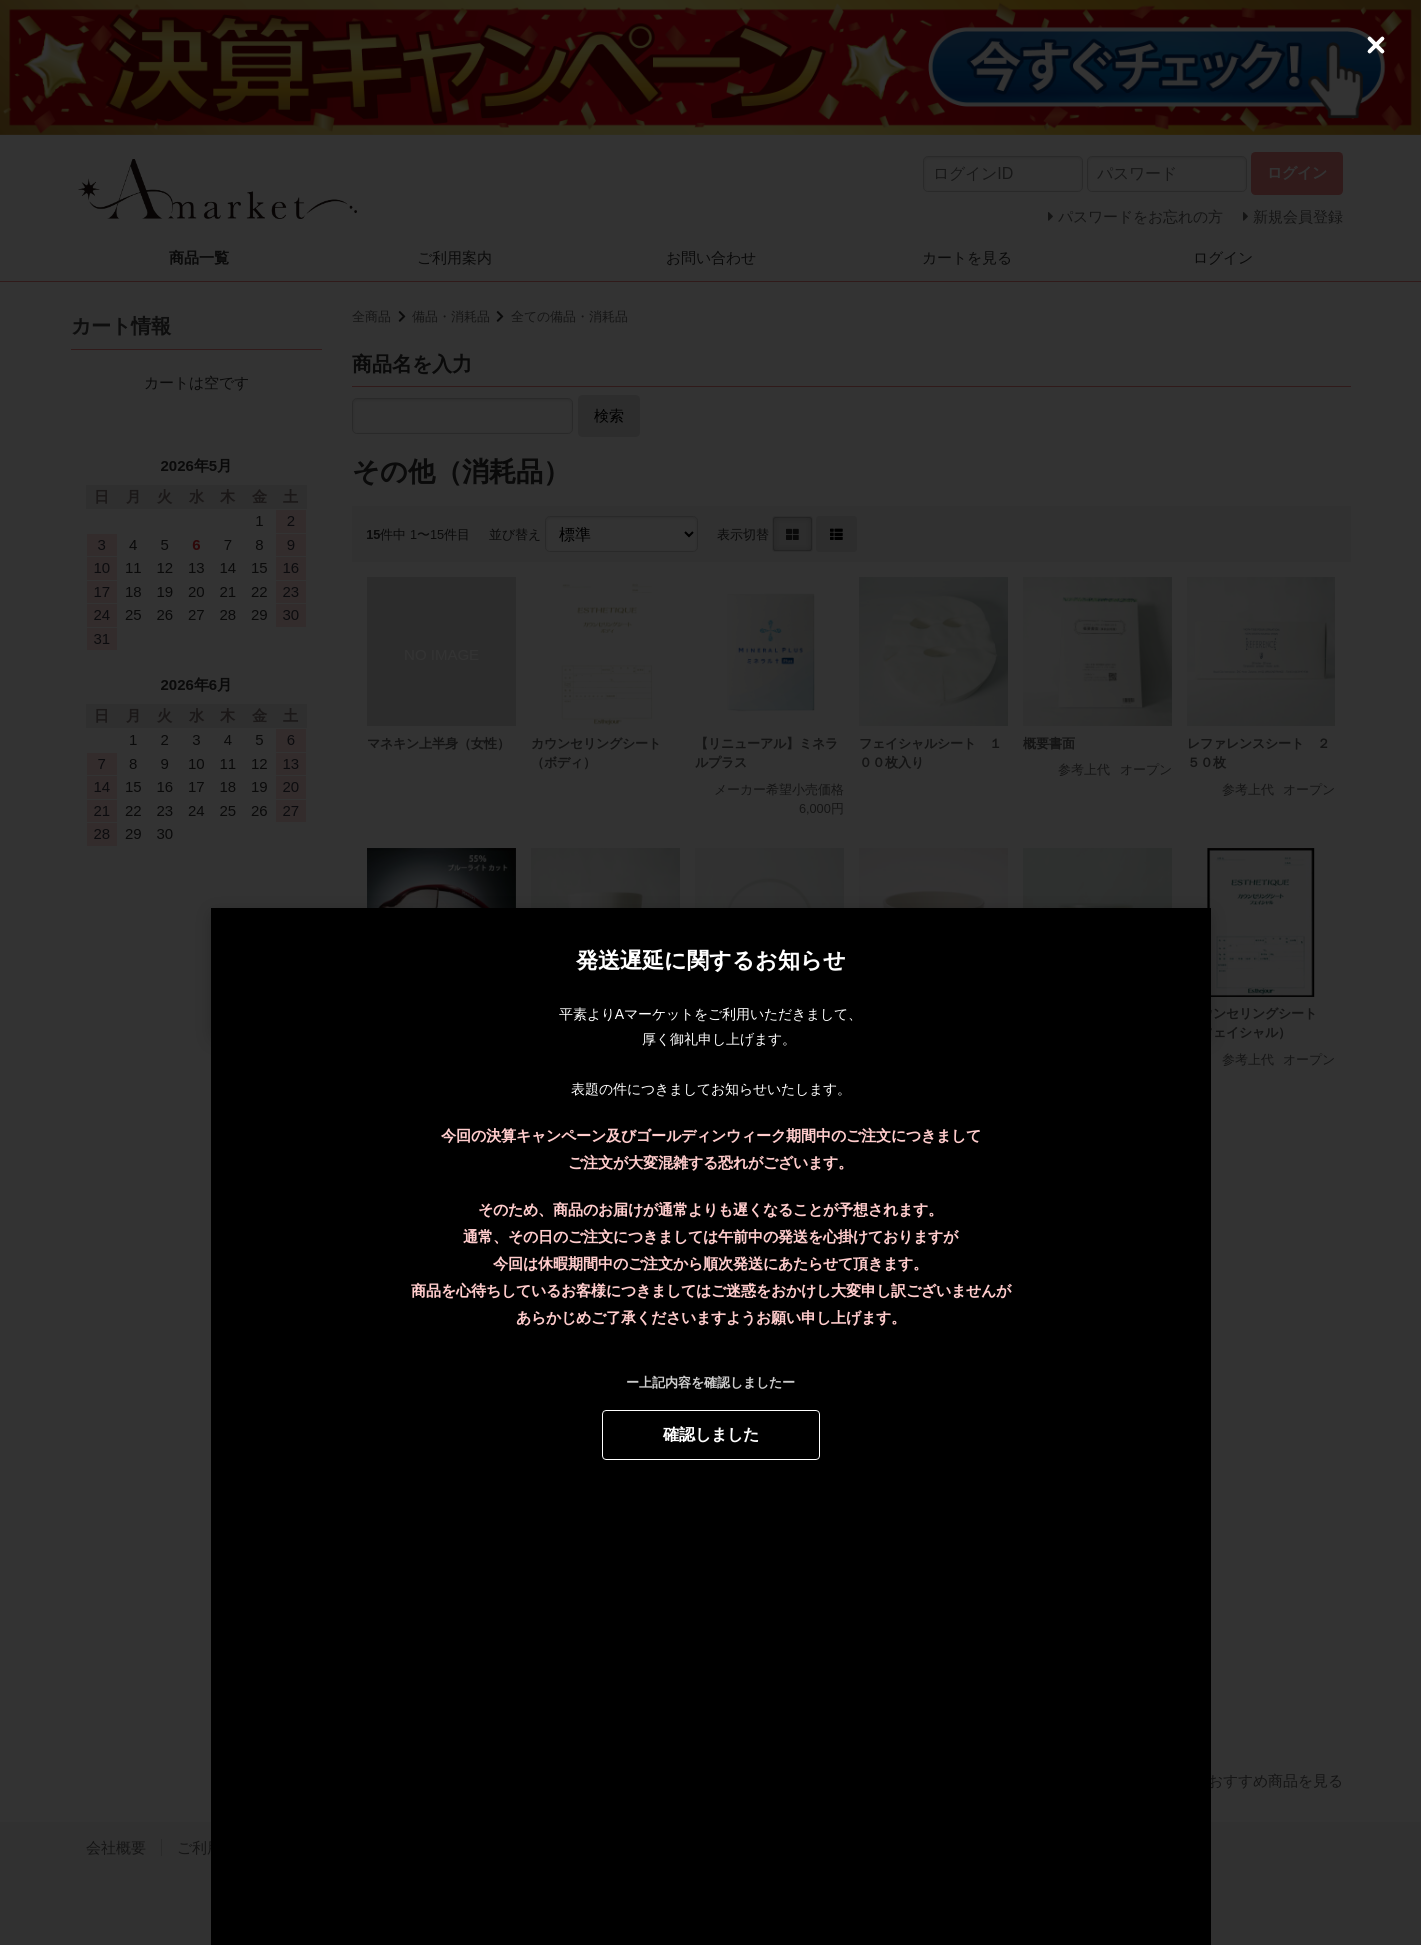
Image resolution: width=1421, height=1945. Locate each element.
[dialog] (711, 973)
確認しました (711, 1432)
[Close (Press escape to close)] (1376, 45)
